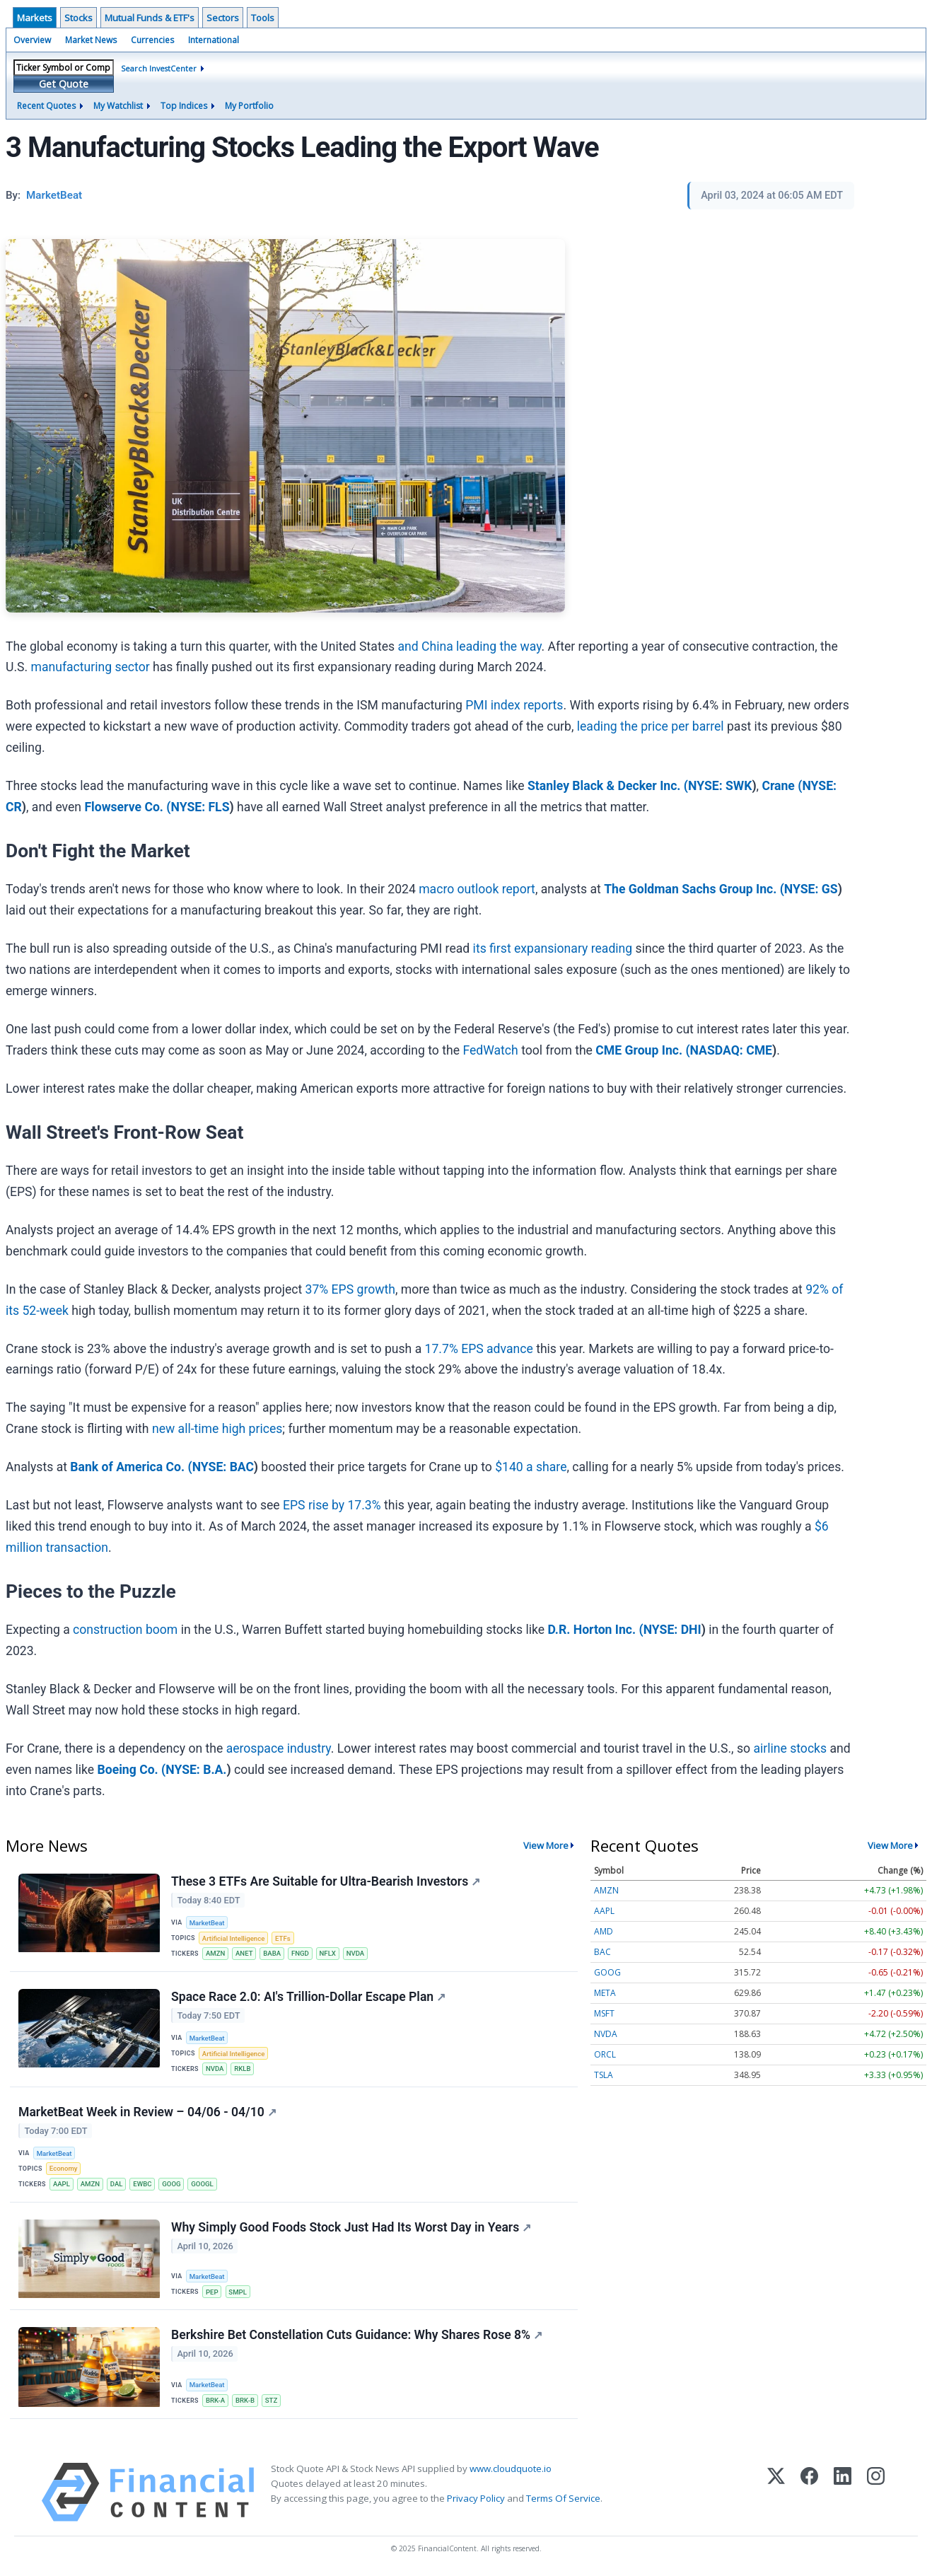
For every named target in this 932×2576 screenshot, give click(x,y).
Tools (262, 17)
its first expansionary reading (553, 948)
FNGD (300, 1953)
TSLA (603, 2075)
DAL (116, 2184)
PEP (212, 2292)
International (213, 40)
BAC (602, 1952)
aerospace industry (278, 1748)
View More (546, 1845)
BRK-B (245, 2400)
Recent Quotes (46, 106)
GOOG (171, 2184)
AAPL (61, 2184)
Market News (91, 40)
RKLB (242, 2068)
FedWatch (490, 1050)
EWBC (142, 2184)
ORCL (605, 2054)
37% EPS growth (350, 1289)
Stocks (78, 17)
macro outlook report (477, 889)
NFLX (328, 1953)
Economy (63, 2168)
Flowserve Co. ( (127, 807)
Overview (32, 40)
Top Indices (184, 106)
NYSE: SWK (720, 786)
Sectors (222, 17)
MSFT (604, 2013)
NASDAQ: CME (731, 1050)
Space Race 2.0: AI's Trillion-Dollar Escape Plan (308, 1997)
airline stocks (790, 1748)
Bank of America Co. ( (131, 1467)
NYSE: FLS (199, 807)
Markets (34, 17)
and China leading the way (469, 646)
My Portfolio (249, 106)
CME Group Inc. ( (642, 1050)
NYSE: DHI (672, 1630)
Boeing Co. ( (132, 1770)
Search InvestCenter (159, 68)
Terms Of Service (563, 2498)
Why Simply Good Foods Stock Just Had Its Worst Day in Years (351, 2227)
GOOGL (202, 2184)
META (605, 1993)
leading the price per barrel (650, 726)
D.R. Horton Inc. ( (595, 1630)
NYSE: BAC (223, 1467)
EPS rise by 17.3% (332, 1505)
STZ (271, 2400)
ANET (244, 1953)
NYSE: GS (811, 889)
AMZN (215, 1953)
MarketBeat (207, 1923)
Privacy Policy (476, 2498)
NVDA (355, 1953)
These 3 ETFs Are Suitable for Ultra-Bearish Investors (325, 1881)
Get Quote (63, 84)
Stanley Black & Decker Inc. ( (608, 786)
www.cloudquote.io (511, 2468)
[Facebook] (809, 2492)
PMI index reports (514, 705)
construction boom (125, 1630)
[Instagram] (875, 2492)
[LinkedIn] (842, 2492)
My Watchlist (118, 106)
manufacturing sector (90, 667)
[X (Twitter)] (776, 2492)
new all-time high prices (217, 1429)
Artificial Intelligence (233, 1938)
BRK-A (215, 2400)
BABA (272, 1953)
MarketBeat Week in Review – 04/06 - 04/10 (147, 2112)
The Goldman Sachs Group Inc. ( (694, 889)
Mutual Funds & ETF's (149, 17)
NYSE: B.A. (195, 1770)
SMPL (237, 2292)
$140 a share (530, 1467)
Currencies (152, 40)
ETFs (283, 1938)
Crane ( (782, 786)
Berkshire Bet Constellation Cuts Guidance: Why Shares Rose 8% (356, 2335)
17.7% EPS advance (479, 1349)
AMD (603, 1931)
